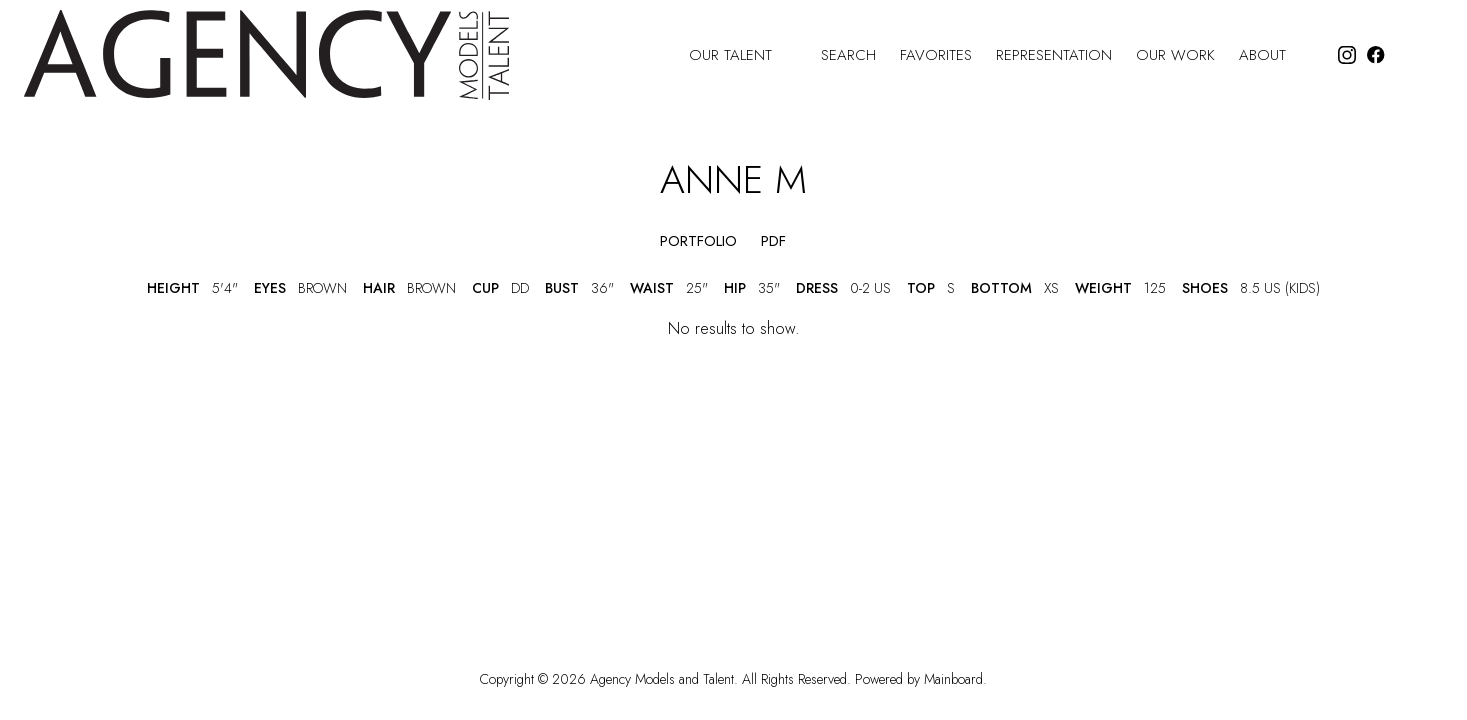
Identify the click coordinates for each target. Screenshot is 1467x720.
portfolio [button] (698, 241)
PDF (773, 241)
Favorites (936, 55)
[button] (623, 241)
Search (848, 55)
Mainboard (953, 679)
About (1275, 55)
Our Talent (743, 55)
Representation (1054, 55)
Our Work (1175, 55)
